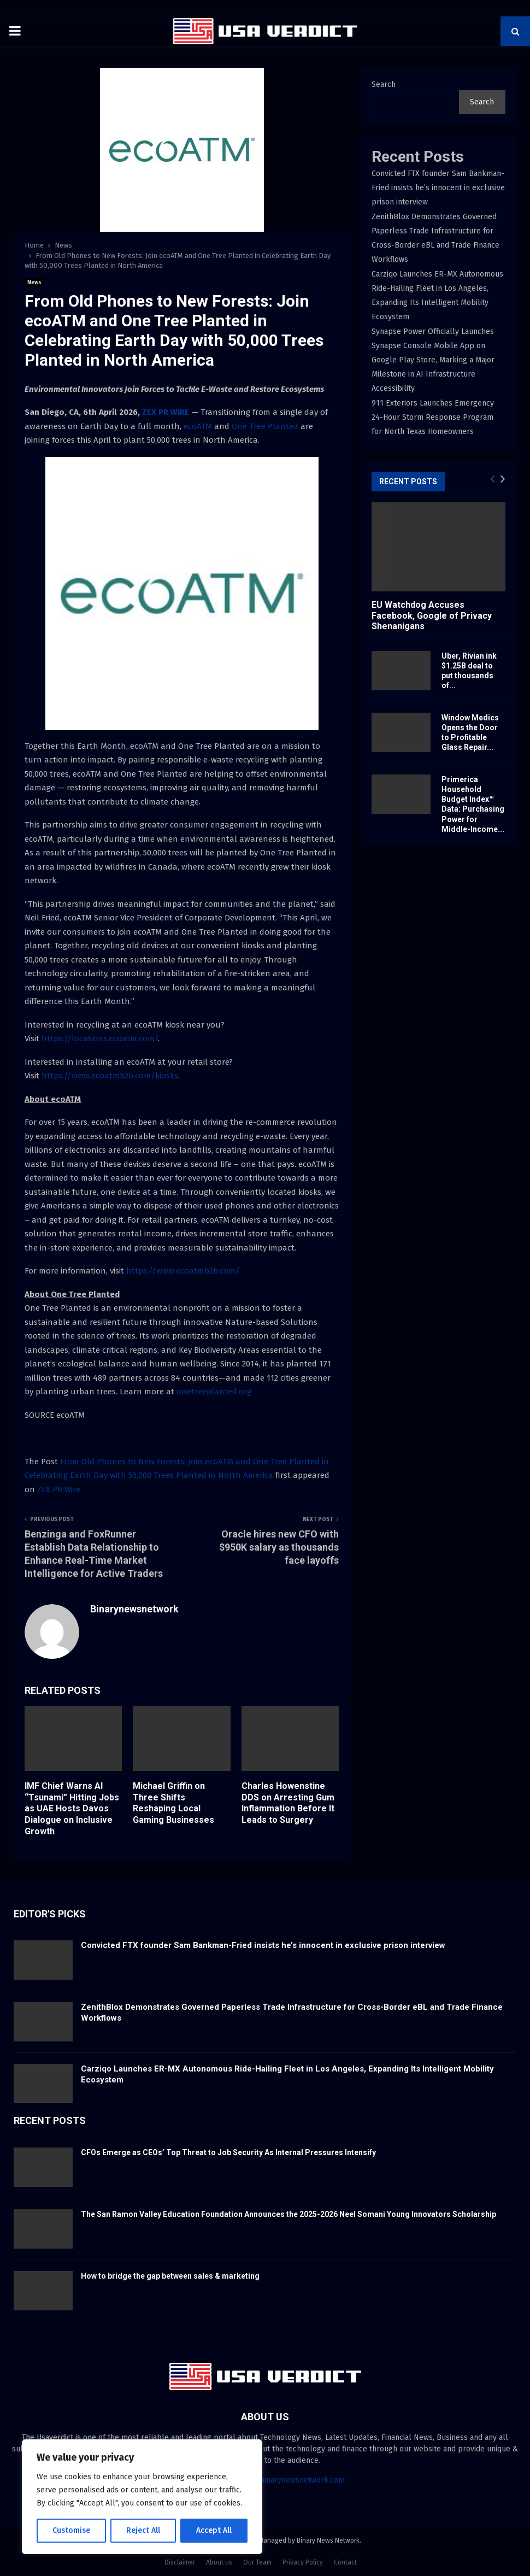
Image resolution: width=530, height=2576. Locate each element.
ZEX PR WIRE (165, 412)
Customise (71, 2530)
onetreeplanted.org (213, 1391)
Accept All (214, 2530)
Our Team (257, 2562)
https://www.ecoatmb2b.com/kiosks (110, 1076)
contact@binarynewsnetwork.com (285, 2480)
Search (384, 84)
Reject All (143, 2530)
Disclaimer (179, 2562)
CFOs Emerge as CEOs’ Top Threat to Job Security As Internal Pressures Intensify (228, 2152)
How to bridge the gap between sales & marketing (170, 2276)
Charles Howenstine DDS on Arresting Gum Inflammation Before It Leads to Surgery (288, 1803)
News (34, 282)
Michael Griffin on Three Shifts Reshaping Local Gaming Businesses (173, 1803)
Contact (345, 2562)
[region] (142, 2496)
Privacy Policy (302, 2562)
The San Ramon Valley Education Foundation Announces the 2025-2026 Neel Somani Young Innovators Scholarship (288, 2214)
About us (219, 2562)
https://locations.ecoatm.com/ (100, 1038)
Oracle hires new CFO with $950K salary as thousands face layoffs (279, 1547)
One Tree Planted (265, 426)
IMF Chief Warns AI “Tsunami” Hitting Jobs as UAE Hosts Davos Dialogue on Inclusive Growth (72, 1808)
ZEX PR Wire (58, 1489)
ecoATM (198, 426)
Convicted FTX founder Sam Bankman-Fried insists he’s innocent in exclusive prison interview (438, 188)
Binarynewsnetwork (134, 1609)
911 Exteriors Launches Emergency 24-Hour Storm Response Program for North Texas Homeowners (433, 417)
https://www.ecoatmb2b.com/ (183, 1271)
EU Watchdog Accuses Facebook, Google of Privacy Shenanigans (432, 615)
